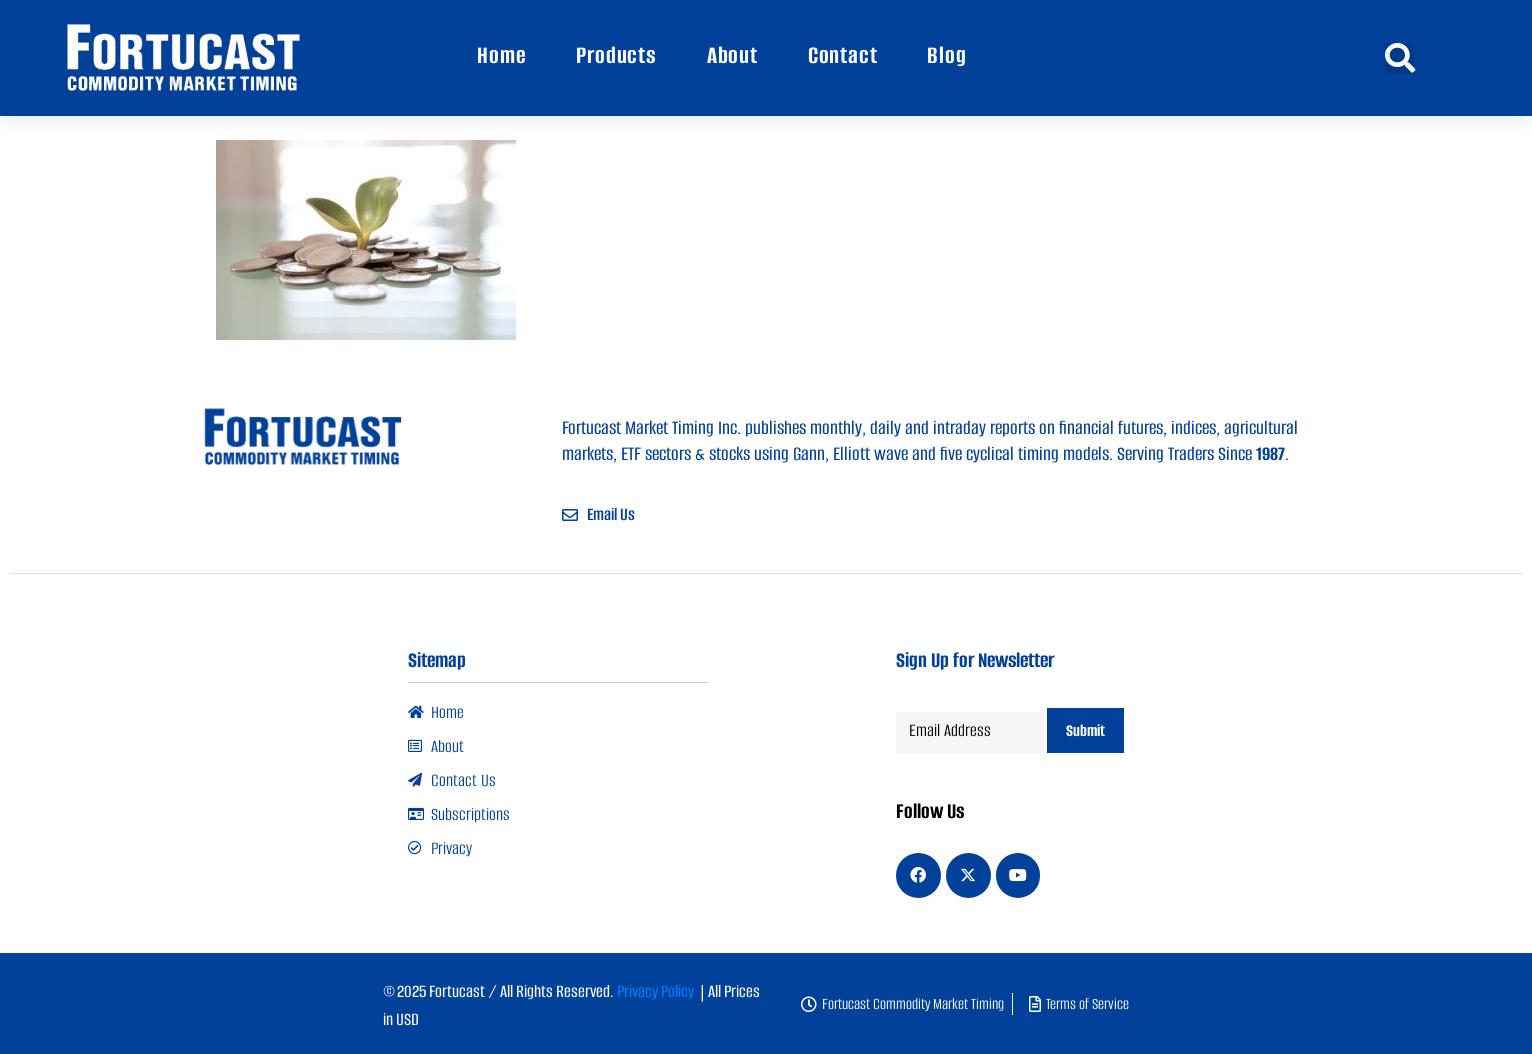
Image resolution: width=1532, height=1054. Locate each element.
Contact (843, 55)
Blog (946, 55)
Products (616, 55)
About (732, 55)
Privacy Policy (655, 989)
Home (501, 55)
